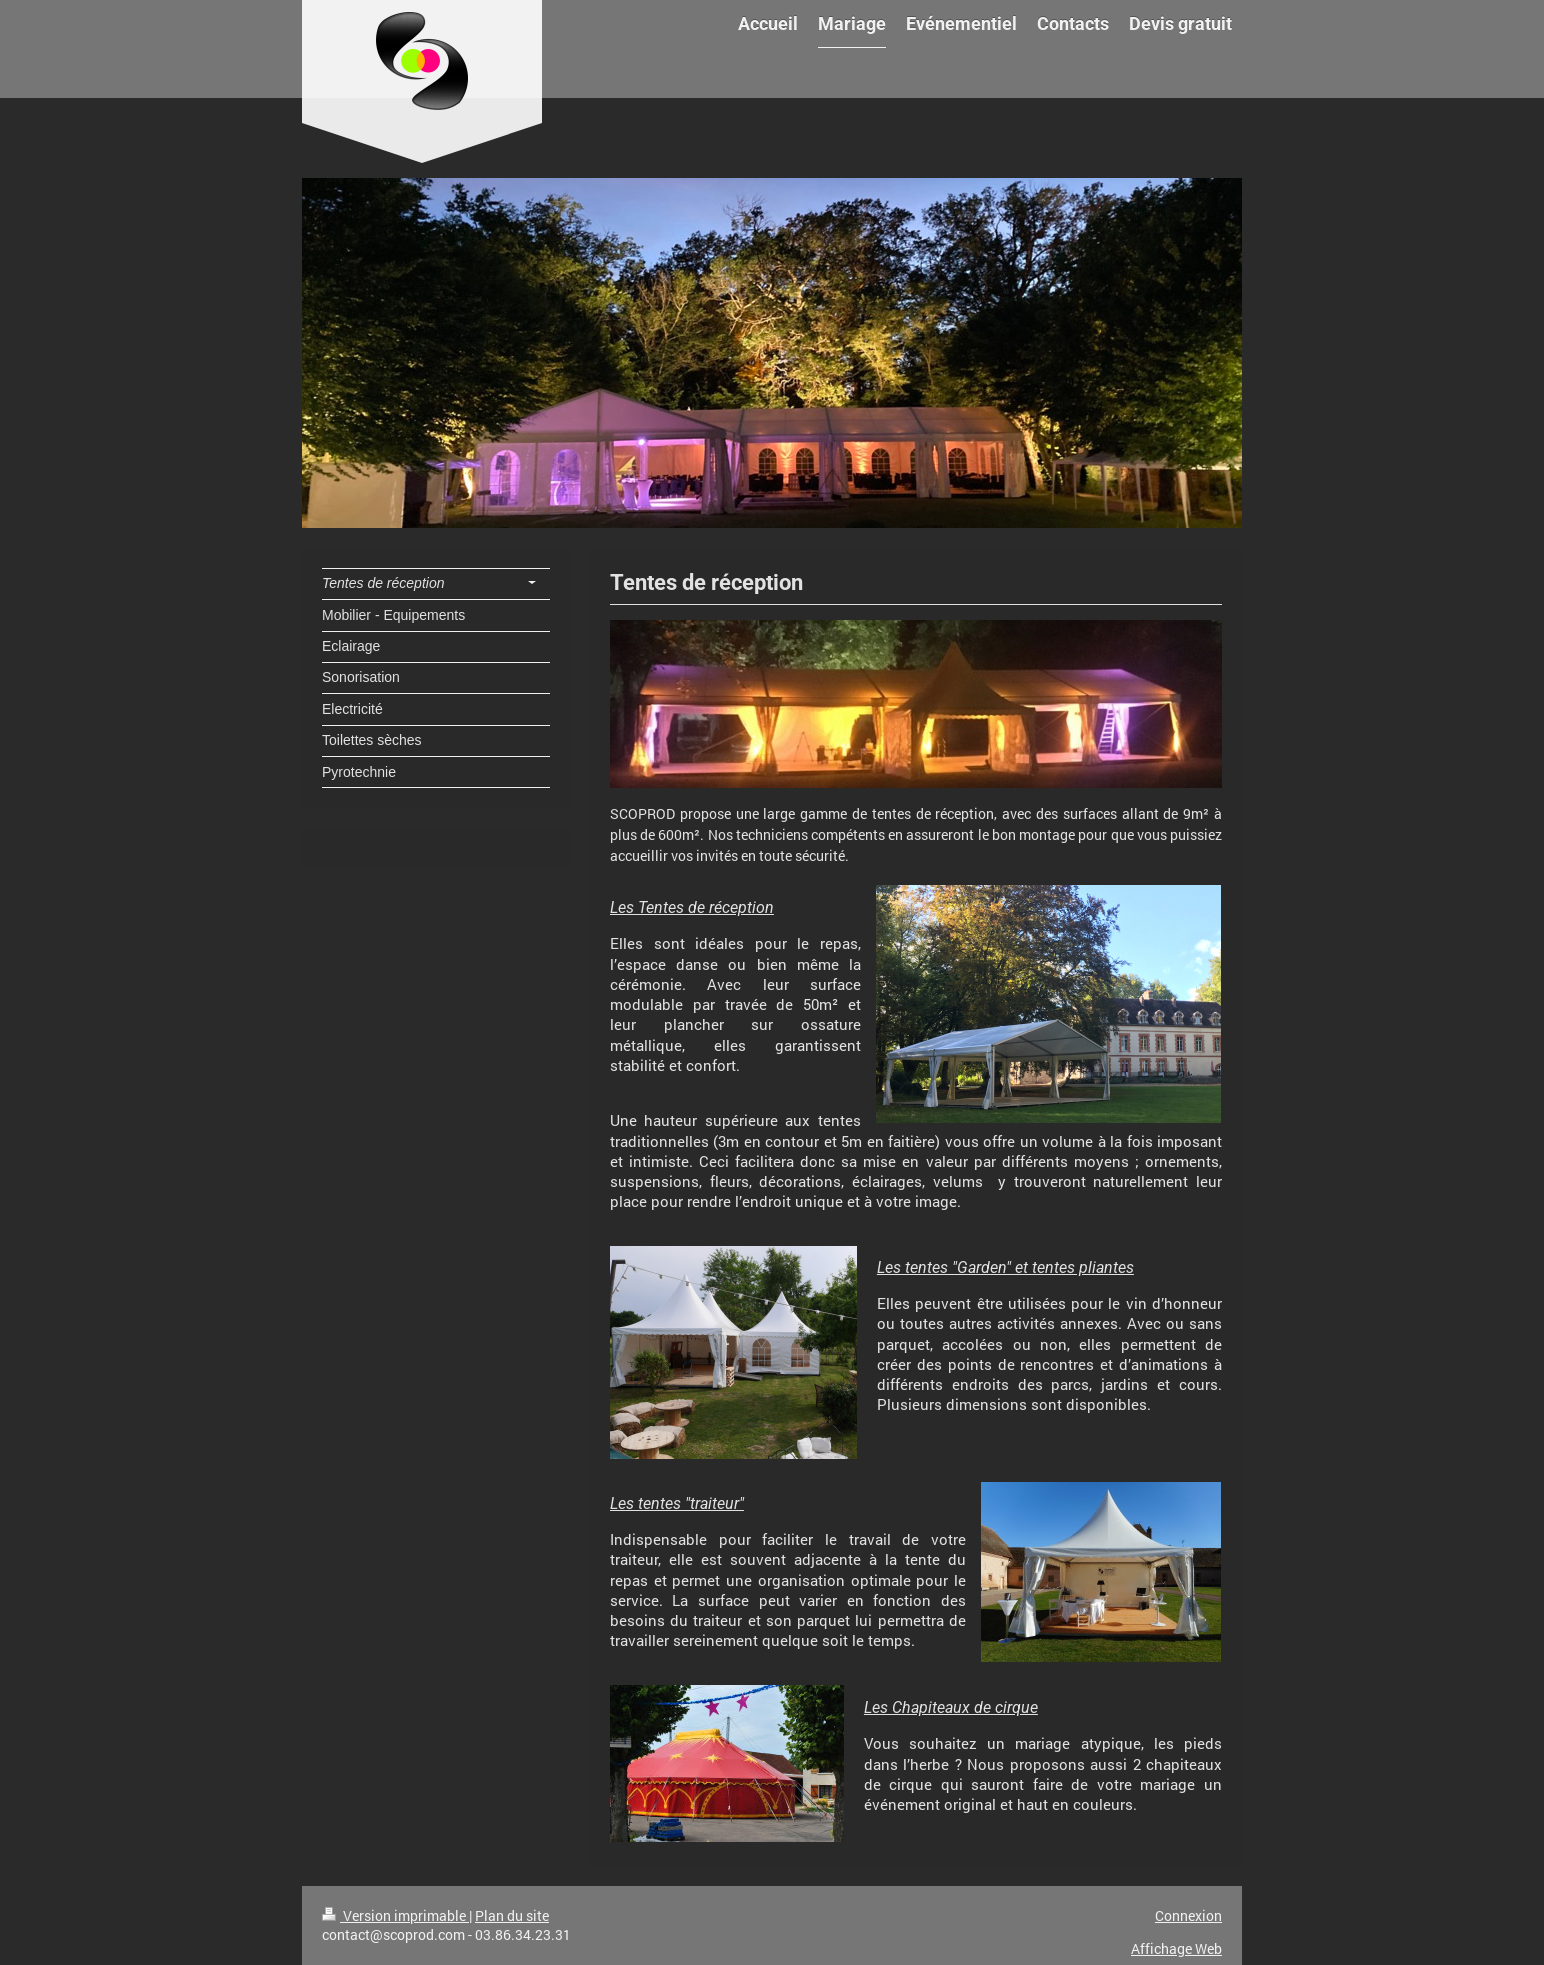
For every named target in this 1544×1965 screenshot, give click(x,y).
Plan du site (512, 1915)
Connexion (1188, 1915)
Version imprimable (395, 1915)
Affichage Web (1176, 1948)
